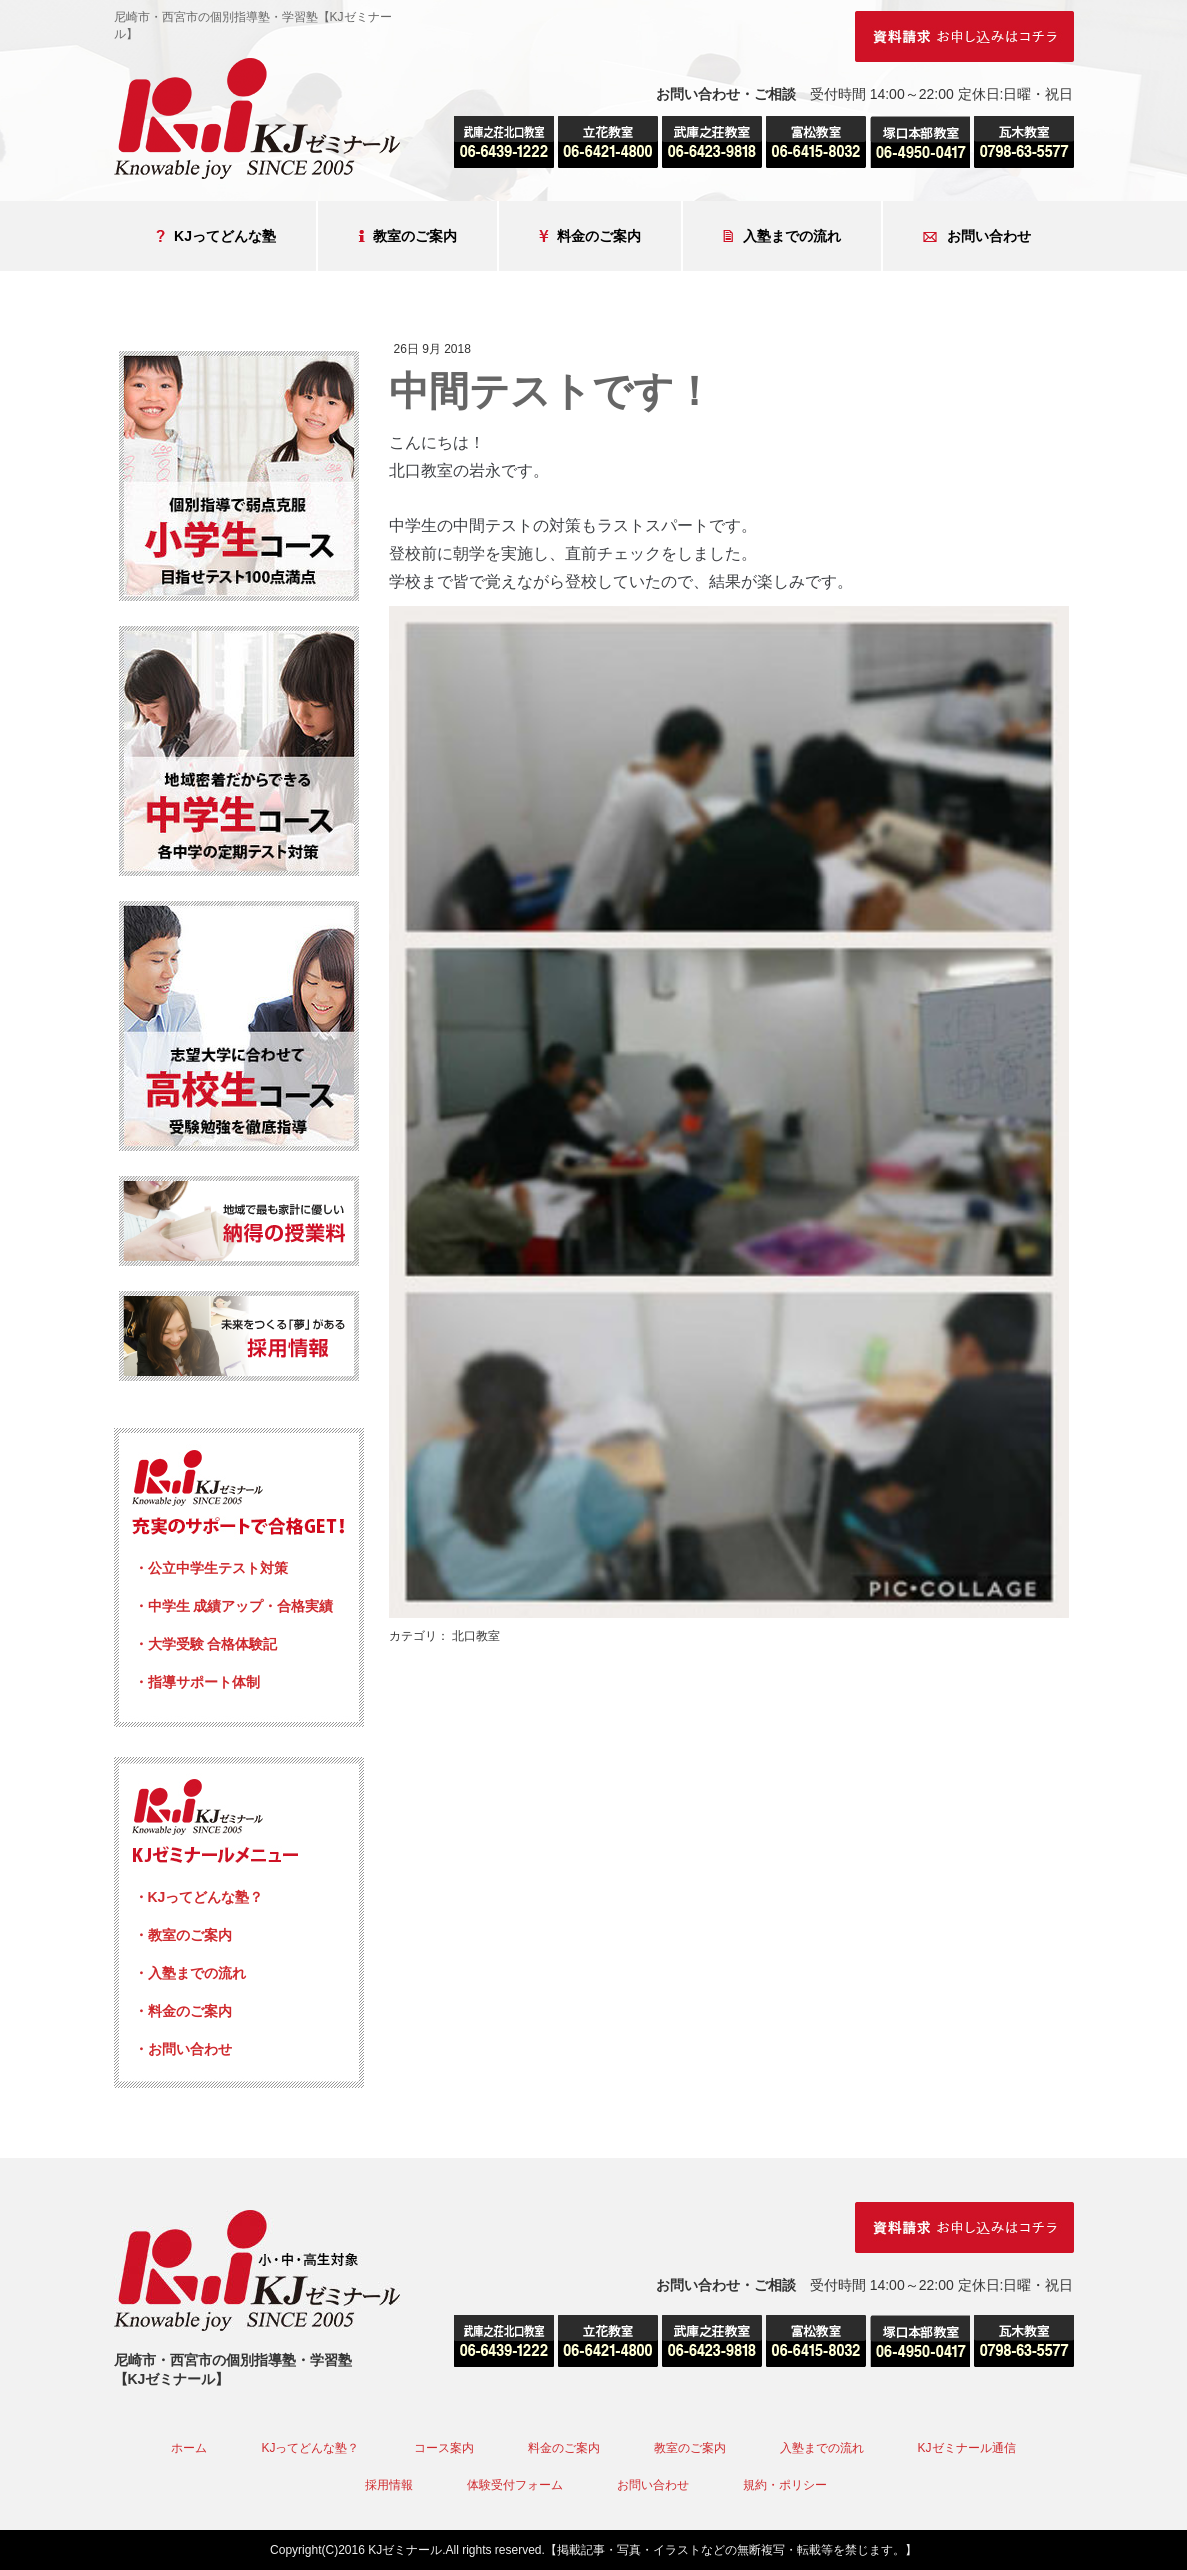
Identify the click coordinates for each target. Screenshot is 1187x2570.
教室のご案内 (407, 236)
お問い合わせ (977, 236)
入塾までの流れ (782, 236)
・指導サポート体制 (197, 1682)
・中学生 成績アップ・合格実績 (234, 1606)
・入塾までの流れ (190, 1973)
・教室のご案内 (183, 1935)
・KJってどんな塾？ (199, 1897)
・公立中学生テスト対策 (211, 1568)
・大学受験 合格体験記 (206, 1644)
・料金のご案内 (183, 2011)
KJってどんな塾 (216, 236)
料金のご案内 (590, 236)
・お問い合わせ (183, 2049)
